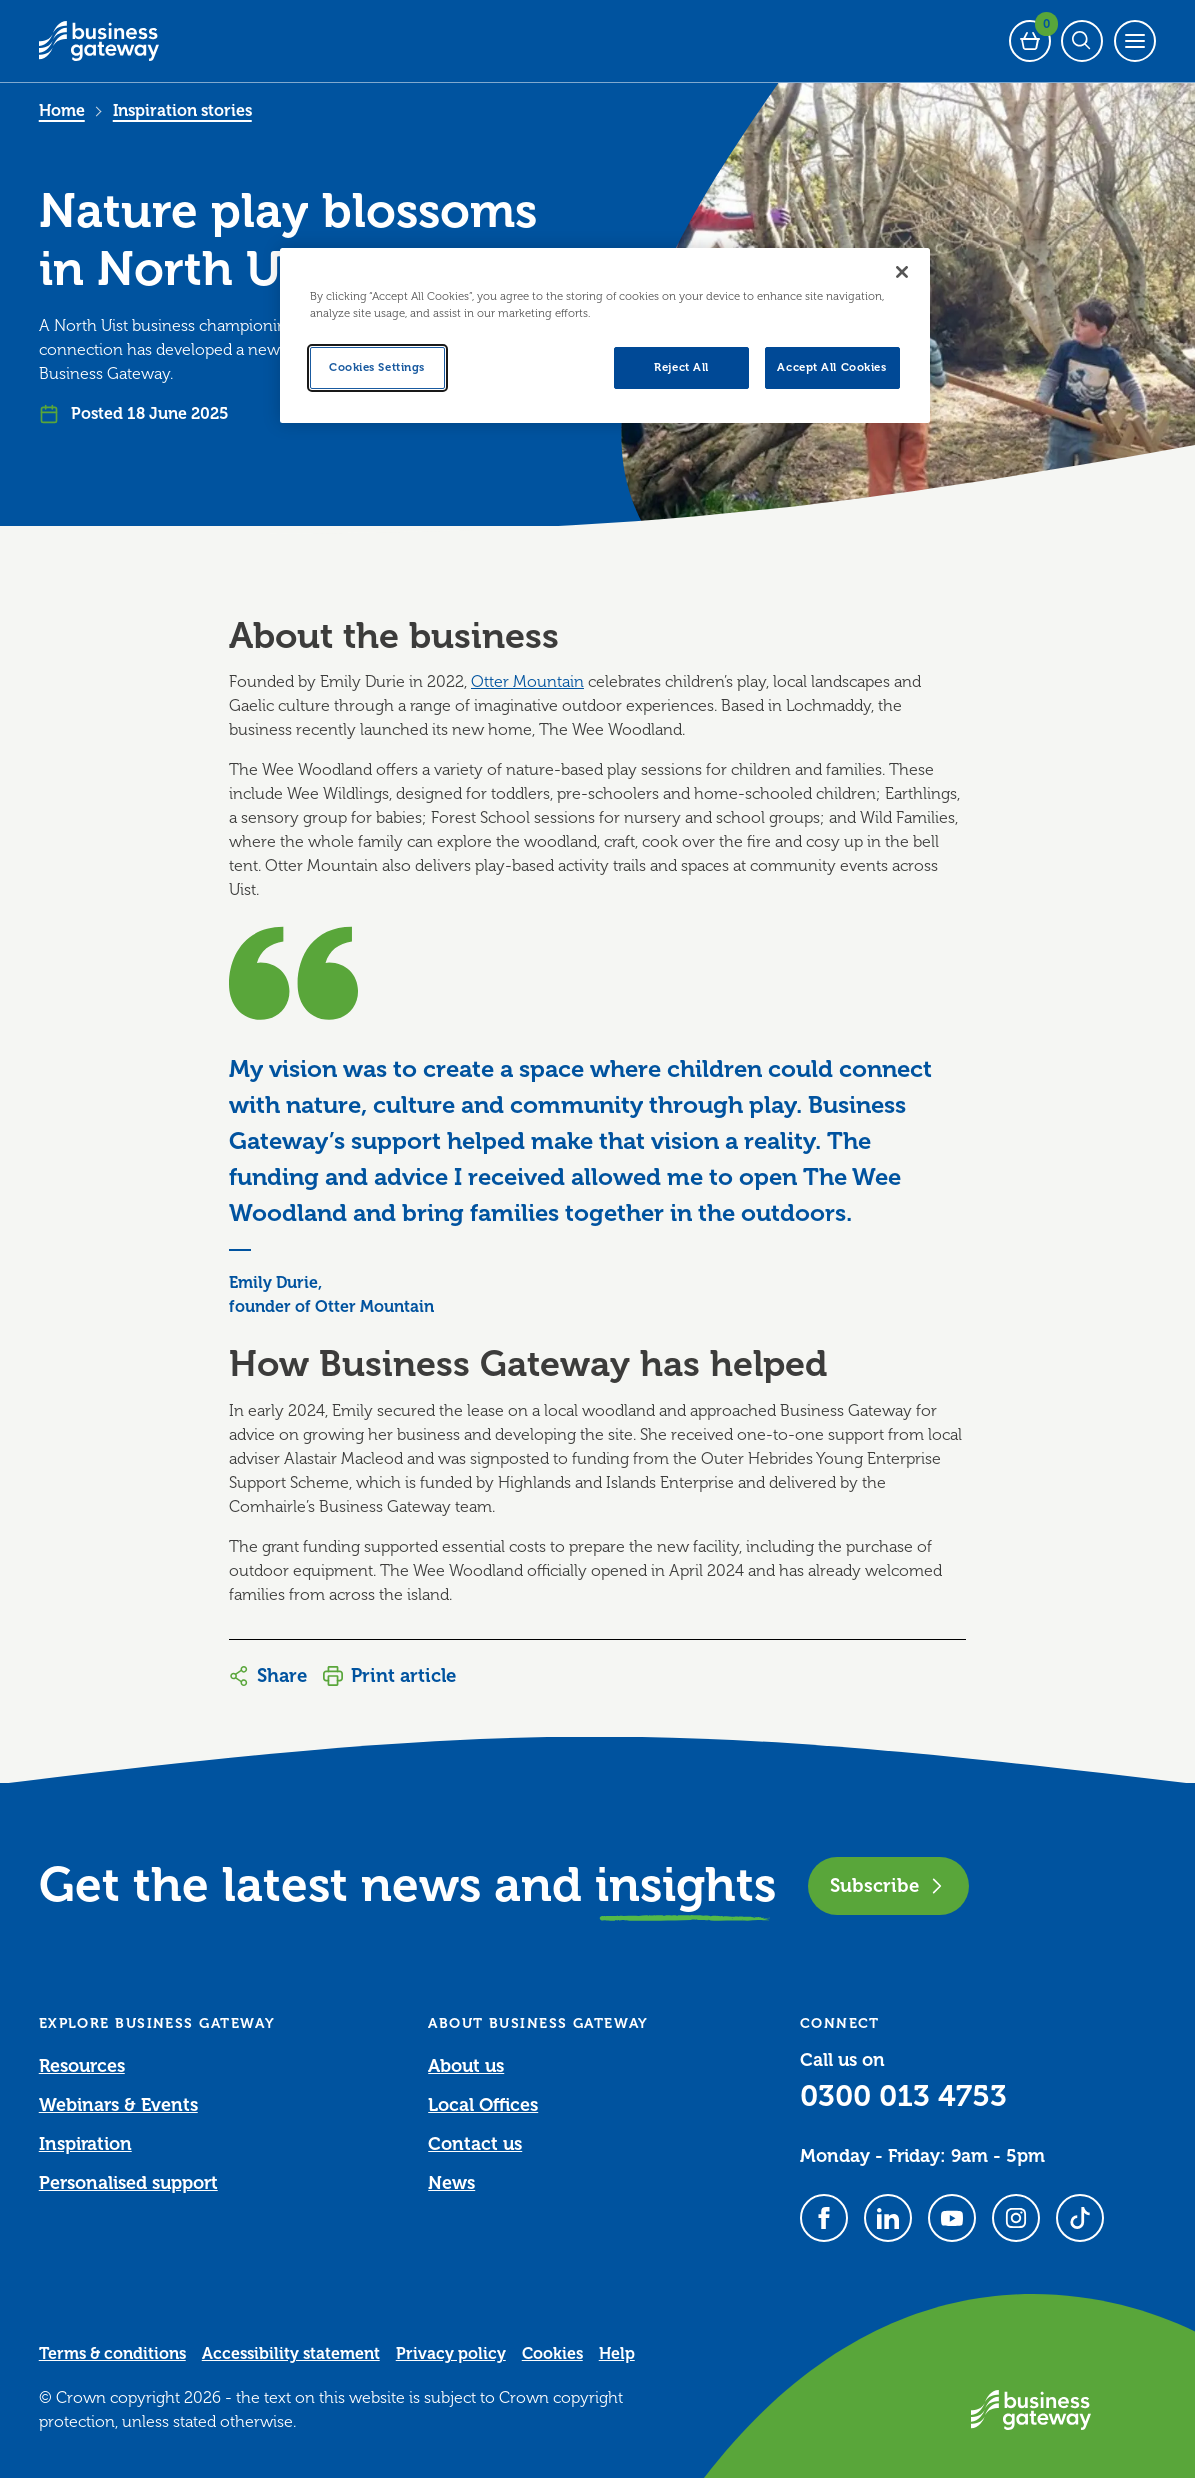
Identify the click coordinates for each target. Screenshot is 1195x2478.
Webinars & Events (118, 2105)
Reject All (681, 367)
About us (466, 2066)
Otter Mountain (527, 682)
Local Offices (483, 2105)
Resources (82, 2066)
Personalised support (128, 2183)
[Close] (902, 272)
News (451, 2183)
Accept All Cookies (831, 367)
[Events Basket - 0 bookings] (1030, 41)
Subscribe (888, 1885)
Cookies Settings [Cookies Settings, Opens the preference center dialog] (377, 367)
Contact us (475, 2144)
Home (62, 111)
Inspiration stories (182, 111)
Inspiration (85, 2144)
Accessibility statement (291, 2354)
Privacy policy (451, 2354)
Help (617, 2354)
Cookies (552, 2354)
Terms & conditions (112, 2354)
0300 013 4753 (903, 2096)
